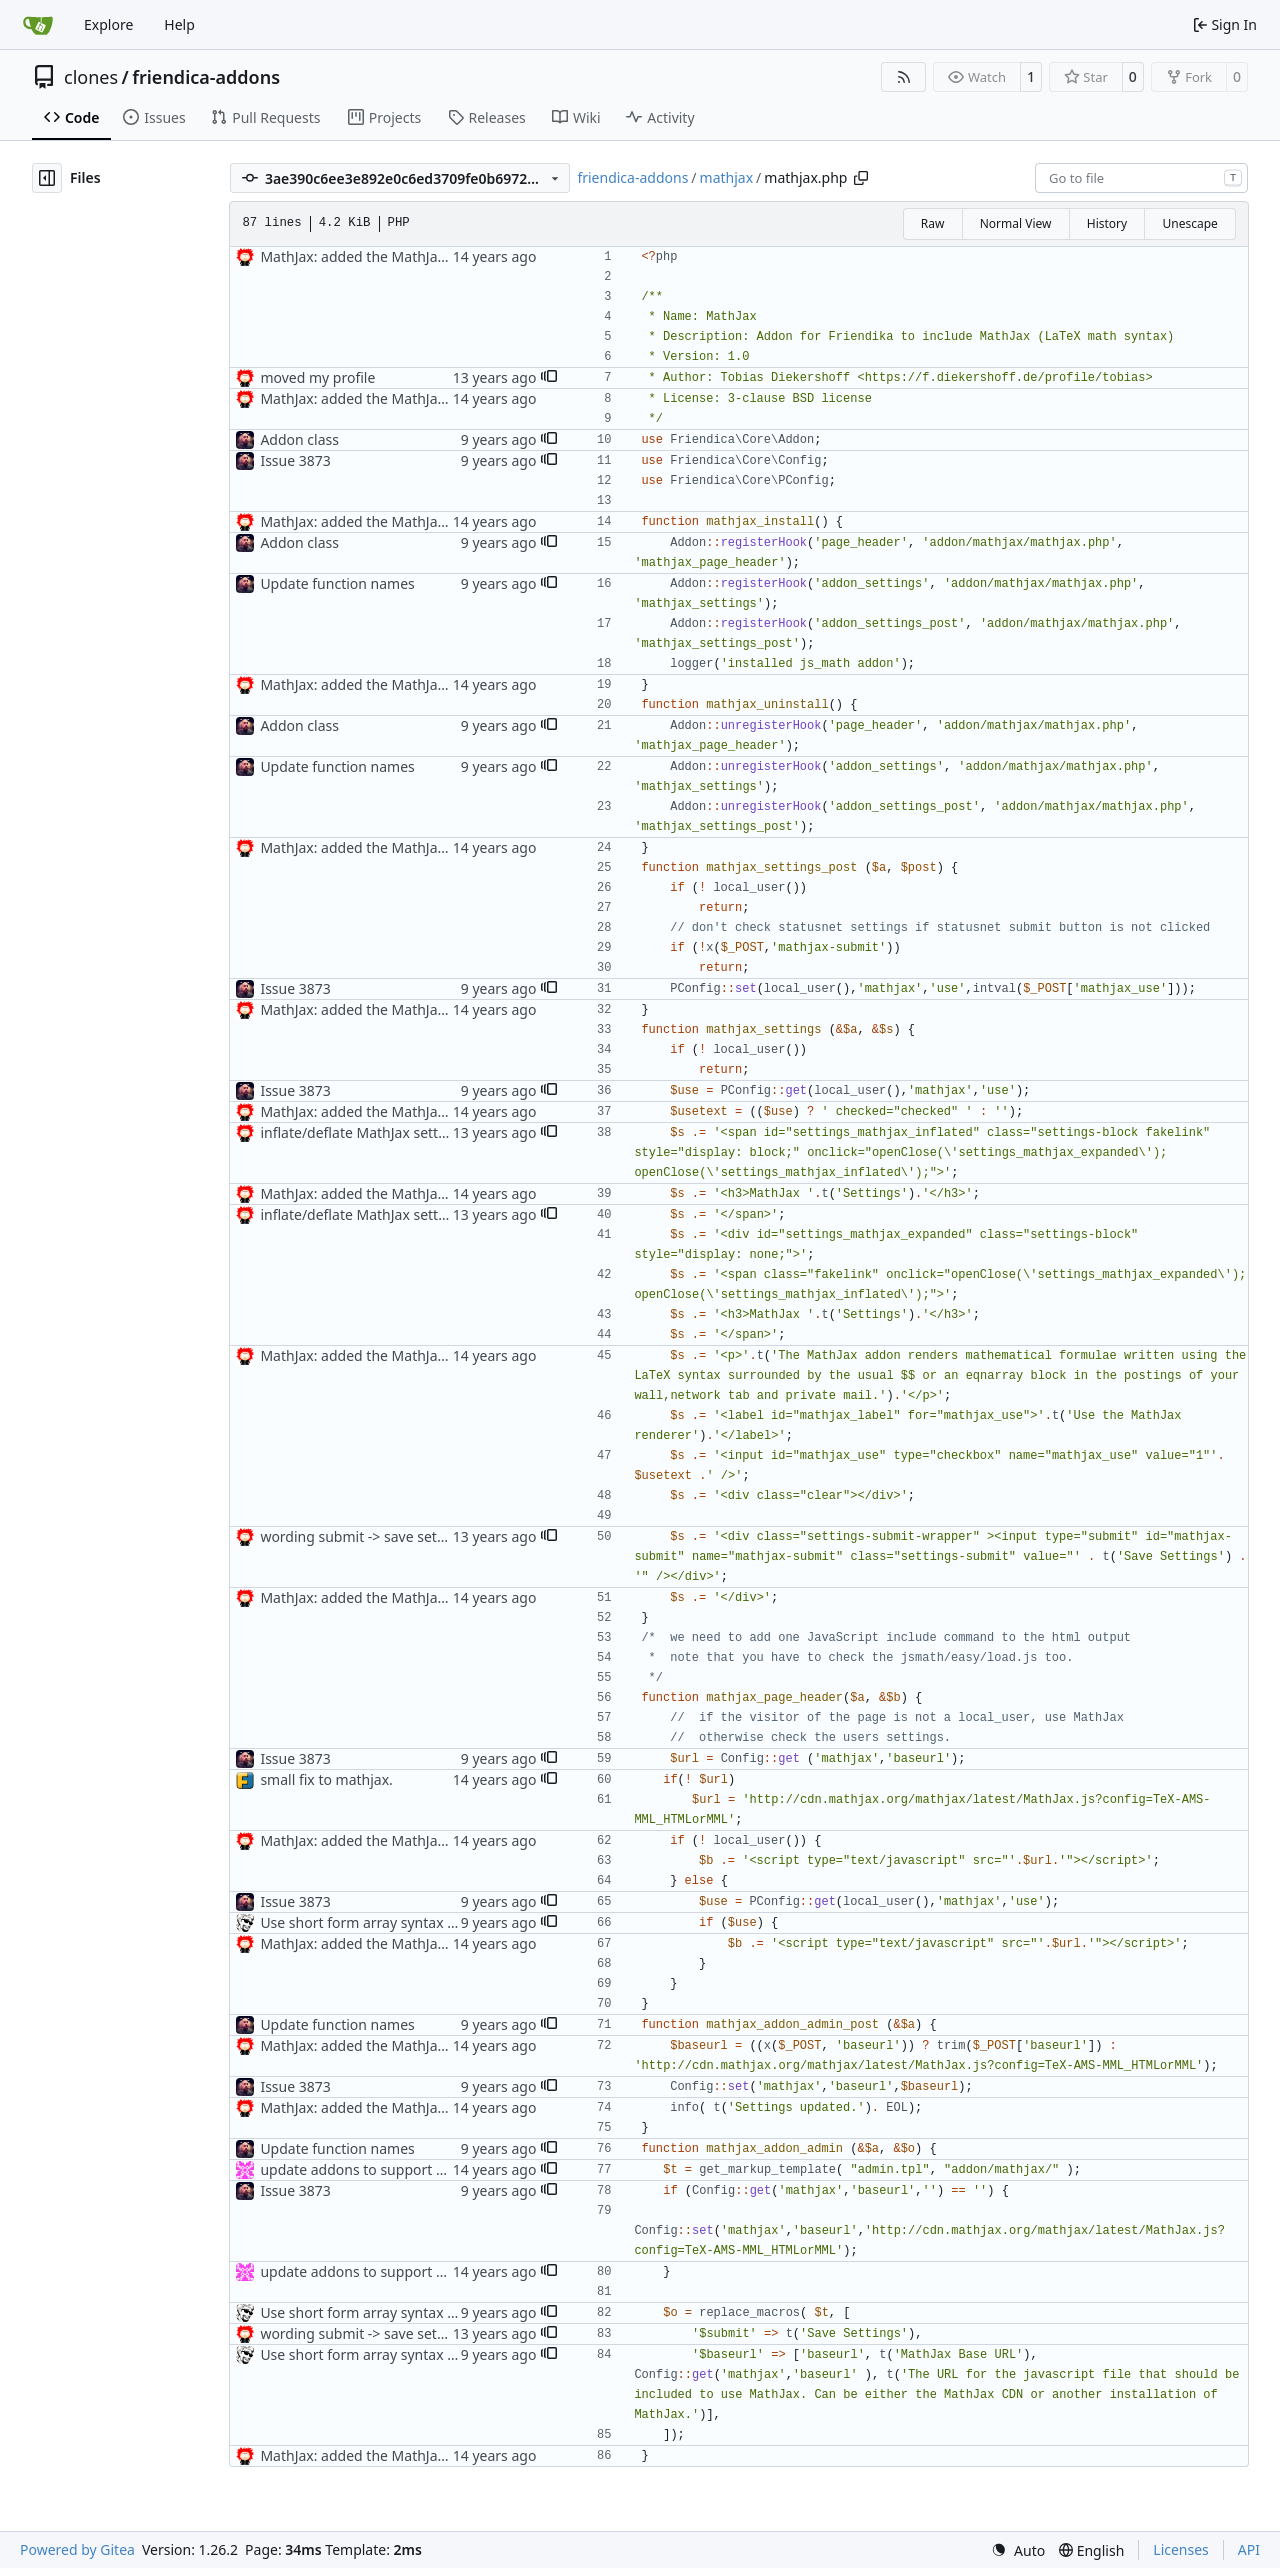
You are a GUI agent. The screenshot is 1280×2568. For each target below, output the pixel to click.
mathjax (727, 177)
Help (179, 24)
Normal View (1016, 223)
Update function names (337, 583)
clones (91, 77)
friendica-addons (206, 77)
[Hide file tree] (47, 178)
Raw (933, 223)
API (1249, 2549)
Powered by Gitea (77, 2549)
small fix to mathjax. (326, 1779)
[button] (549, 378)
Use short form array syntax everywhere (391, 1922)
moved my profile (317, 377)
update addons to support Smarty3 (375, 2169)
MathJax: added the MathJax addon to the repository (432, 256)
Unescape (1189, 223)
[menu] (1018, 2550)
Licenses (1181, 2549)
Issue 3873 (295, 460)
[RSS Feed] (904, 77)
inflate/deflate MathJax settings (362, 1132)
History (1107, 223)
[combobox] (1141, 178)
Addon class (299, 439)
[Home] (38, 25)
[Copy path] (861, 178)
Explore (108, 24)
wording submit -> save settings (364, 1536)
